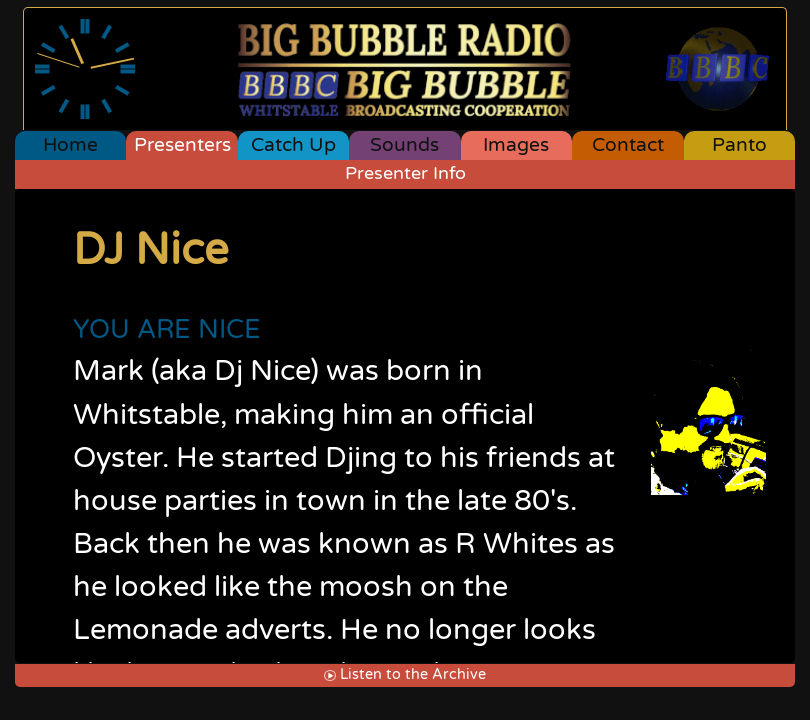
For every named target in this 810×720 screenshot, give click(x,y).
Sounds (404, 144)
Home (70, 144)
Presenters (182, 144)
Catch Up (293, 144)
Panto (739, 144)
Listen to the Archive (404, 674)
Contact (628, 144)
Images (516, 144)
